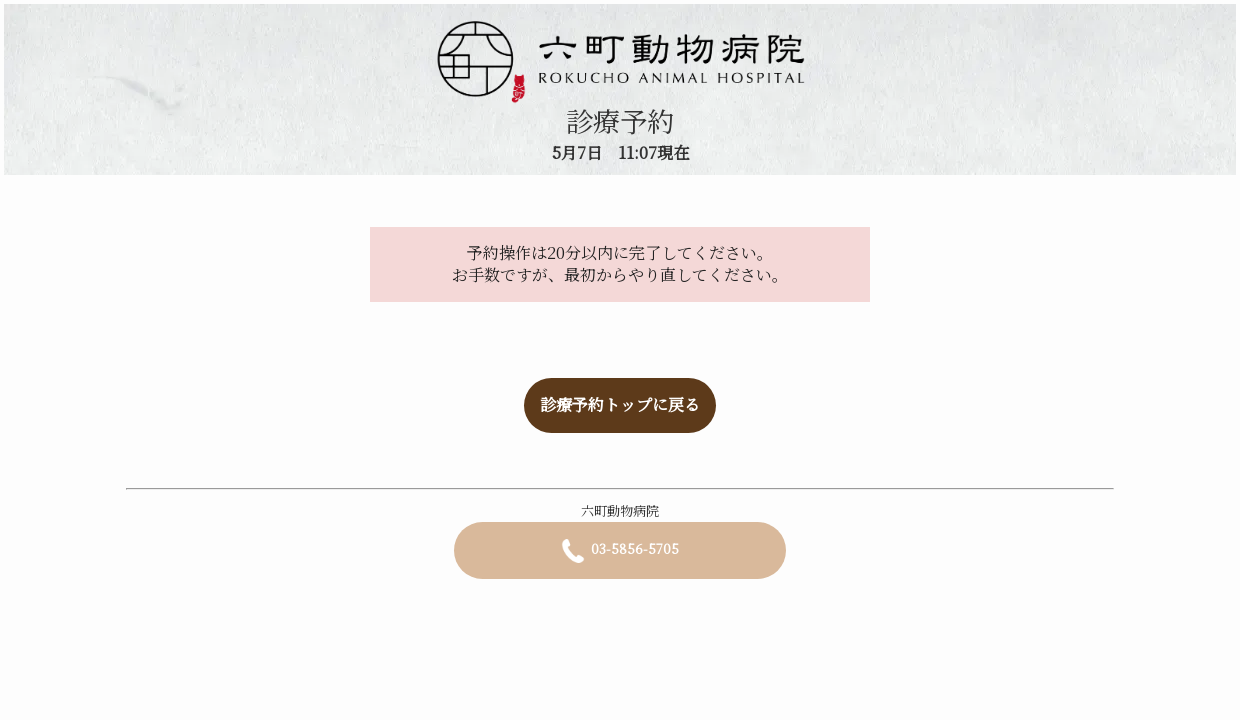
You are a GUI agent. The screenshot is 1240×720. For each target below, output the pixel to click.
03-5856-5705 (620, 551)
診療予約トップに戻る (620, 404)
